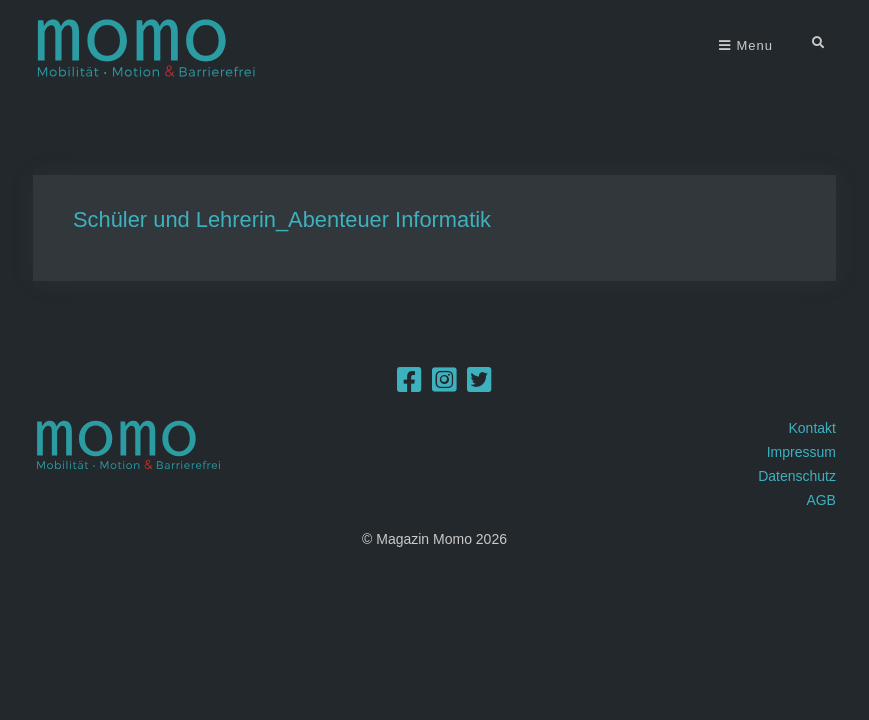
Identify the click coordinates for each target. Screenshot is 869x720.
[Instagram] (444, 385)
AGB (821, 500)
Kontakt (811, 428)
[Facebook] (409, 385)
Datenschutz (797, 476)
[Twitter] (479, 385)
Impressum (801, 452)
